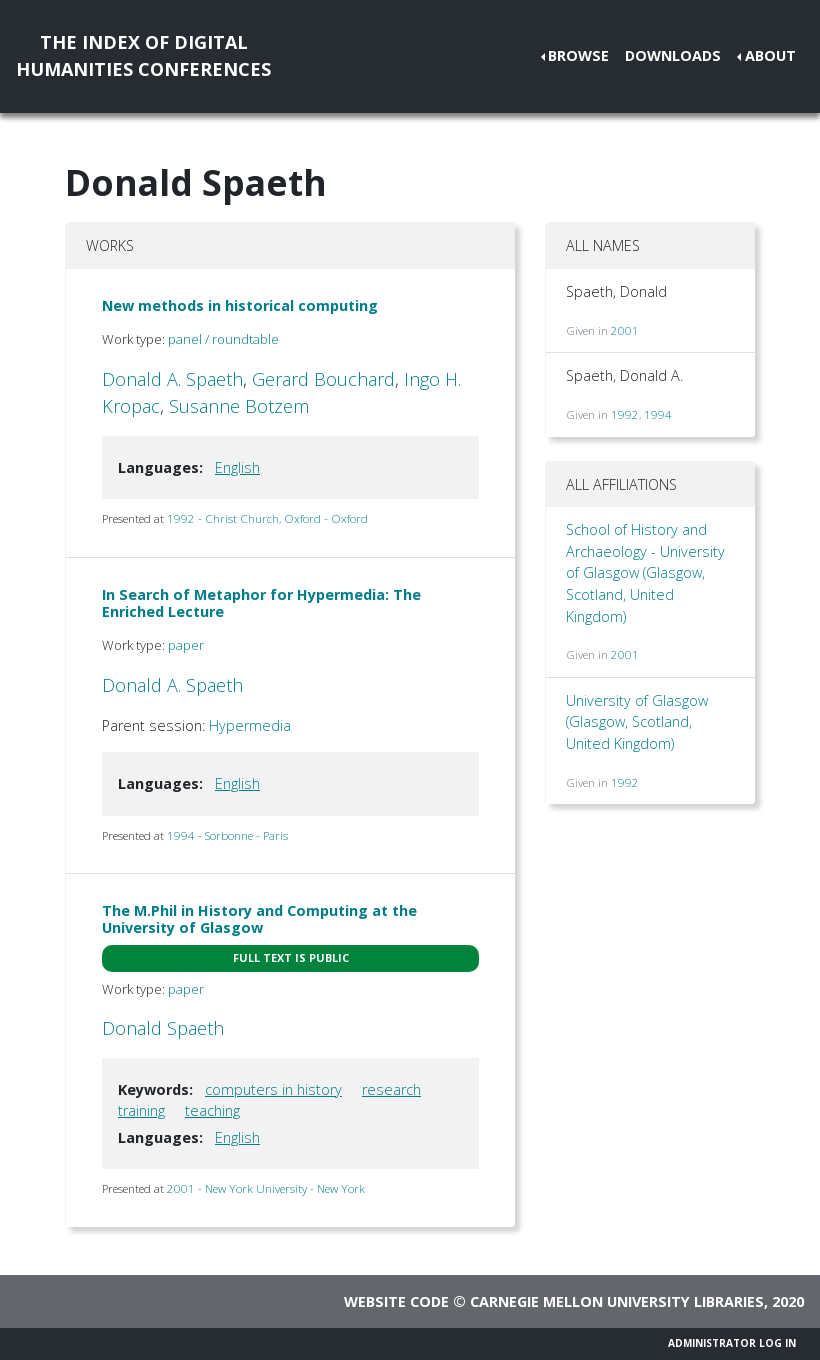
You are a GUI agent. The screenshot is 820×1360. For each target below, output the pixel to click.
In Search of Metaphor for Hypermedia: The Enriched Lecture (261, 603)
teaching (212, 1110)
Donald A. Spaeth (172, 379)
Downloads (673, 55)
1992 (625, 414)
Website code (396, 1301)
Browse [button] (578, 55)
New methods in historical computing (240, 305)
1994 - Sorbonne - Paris (227, 835)
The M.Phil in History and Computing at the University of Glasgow (259, 919)
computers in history (273, 1089)
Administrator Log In (732, 1343)
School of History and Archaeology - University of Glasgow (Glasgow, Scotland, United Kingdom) (645, 572)
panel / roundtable (223, 339)
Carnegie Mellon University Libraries (617, 1301)
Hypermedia (250, 725)
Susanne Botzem (239, 406)
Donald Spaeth (163, 1028)
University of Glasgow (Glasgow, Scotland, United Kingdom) (637, 722)
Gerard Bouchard (323, 379)
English (237, 467)
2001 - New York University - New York (266, 1188)
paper (186, 645)
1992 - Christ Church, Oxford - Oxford (267, 518)
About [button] (770, 55)
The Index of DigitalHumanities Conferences (143, 55)
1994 (658, 414)
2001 (625, 330)
